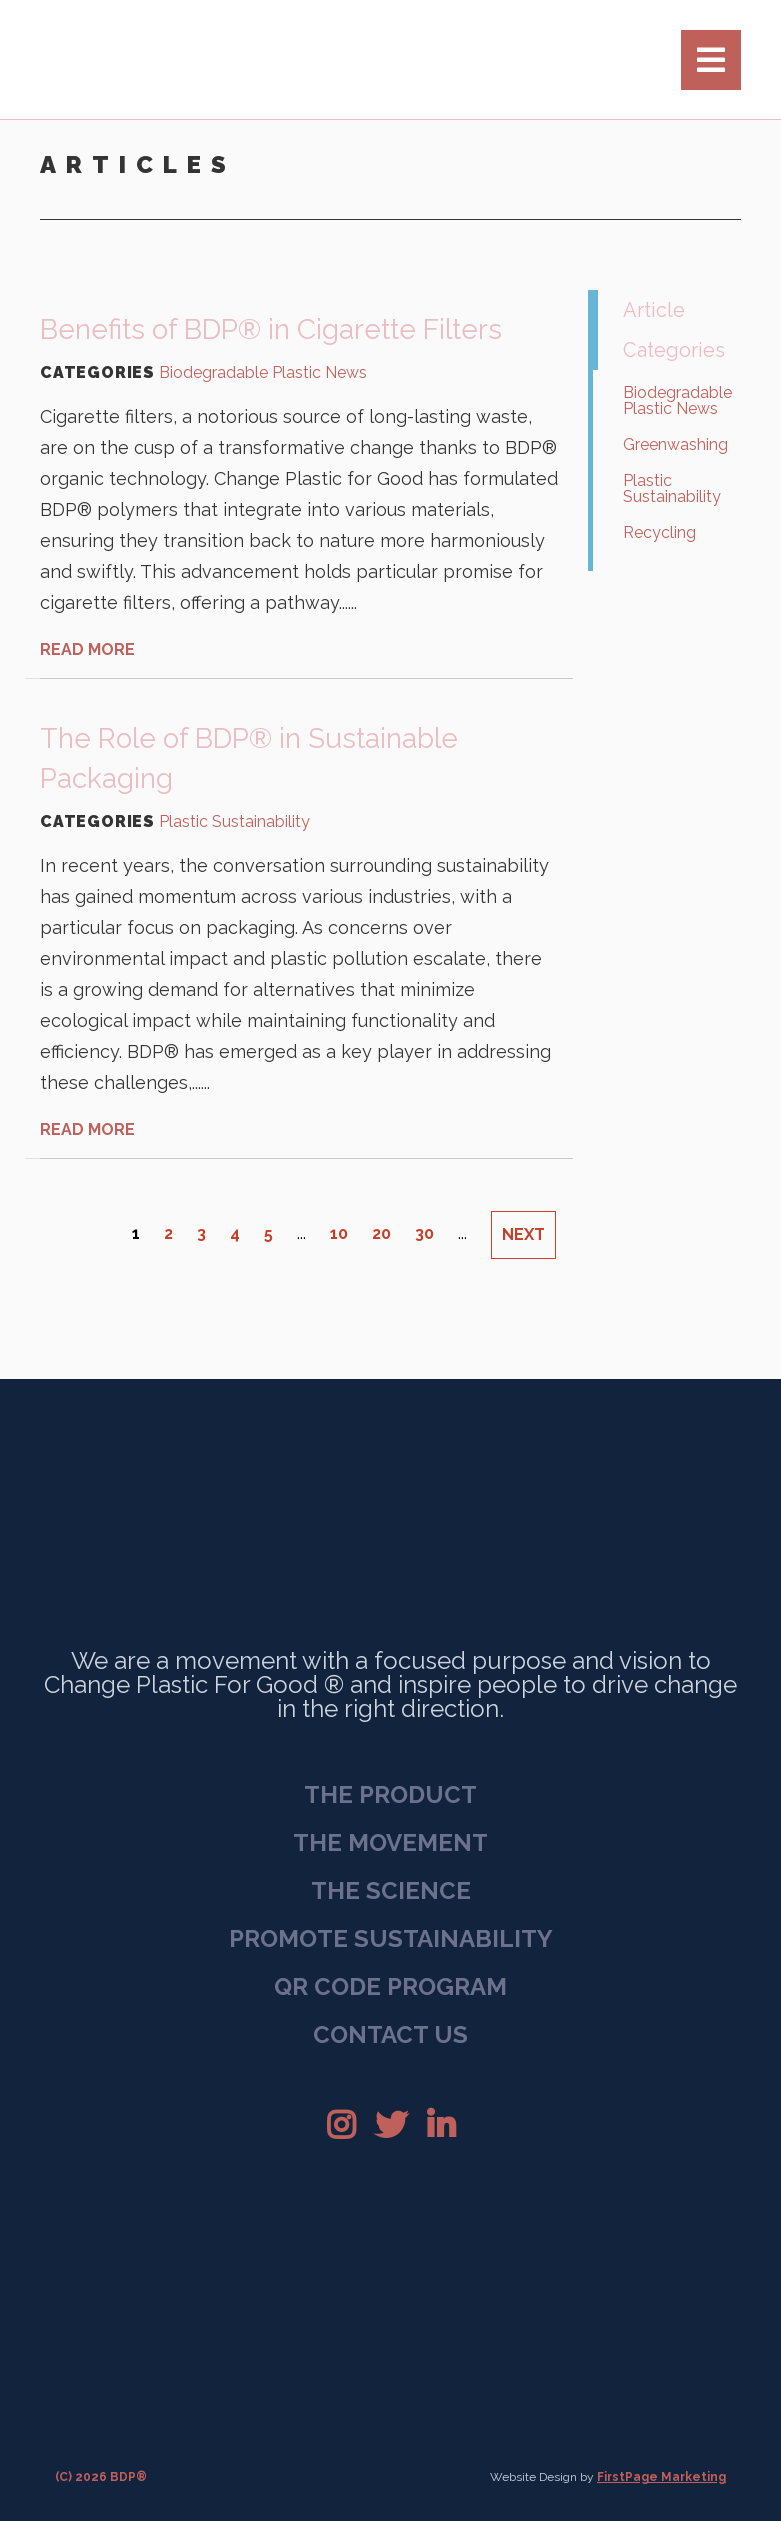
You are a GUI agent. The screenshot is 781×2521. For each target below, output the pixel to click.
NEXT (523, 1234)
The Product (390, 1794)
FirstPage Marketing (661, 2477)
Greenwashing (675, 444)
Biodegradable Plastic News (263, 373)
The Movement (390, 1842)
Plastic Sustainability (234, 822)
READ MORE (87, 650)
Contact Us (390, 2034)
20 (381, 1233)
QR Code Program (390, 1986)
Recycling (659, 532)
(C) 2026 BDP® (101, 2477)
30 (424, 1233)
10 (339, 1233)
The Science (391, 1890)
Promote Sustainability (391, 1938)
